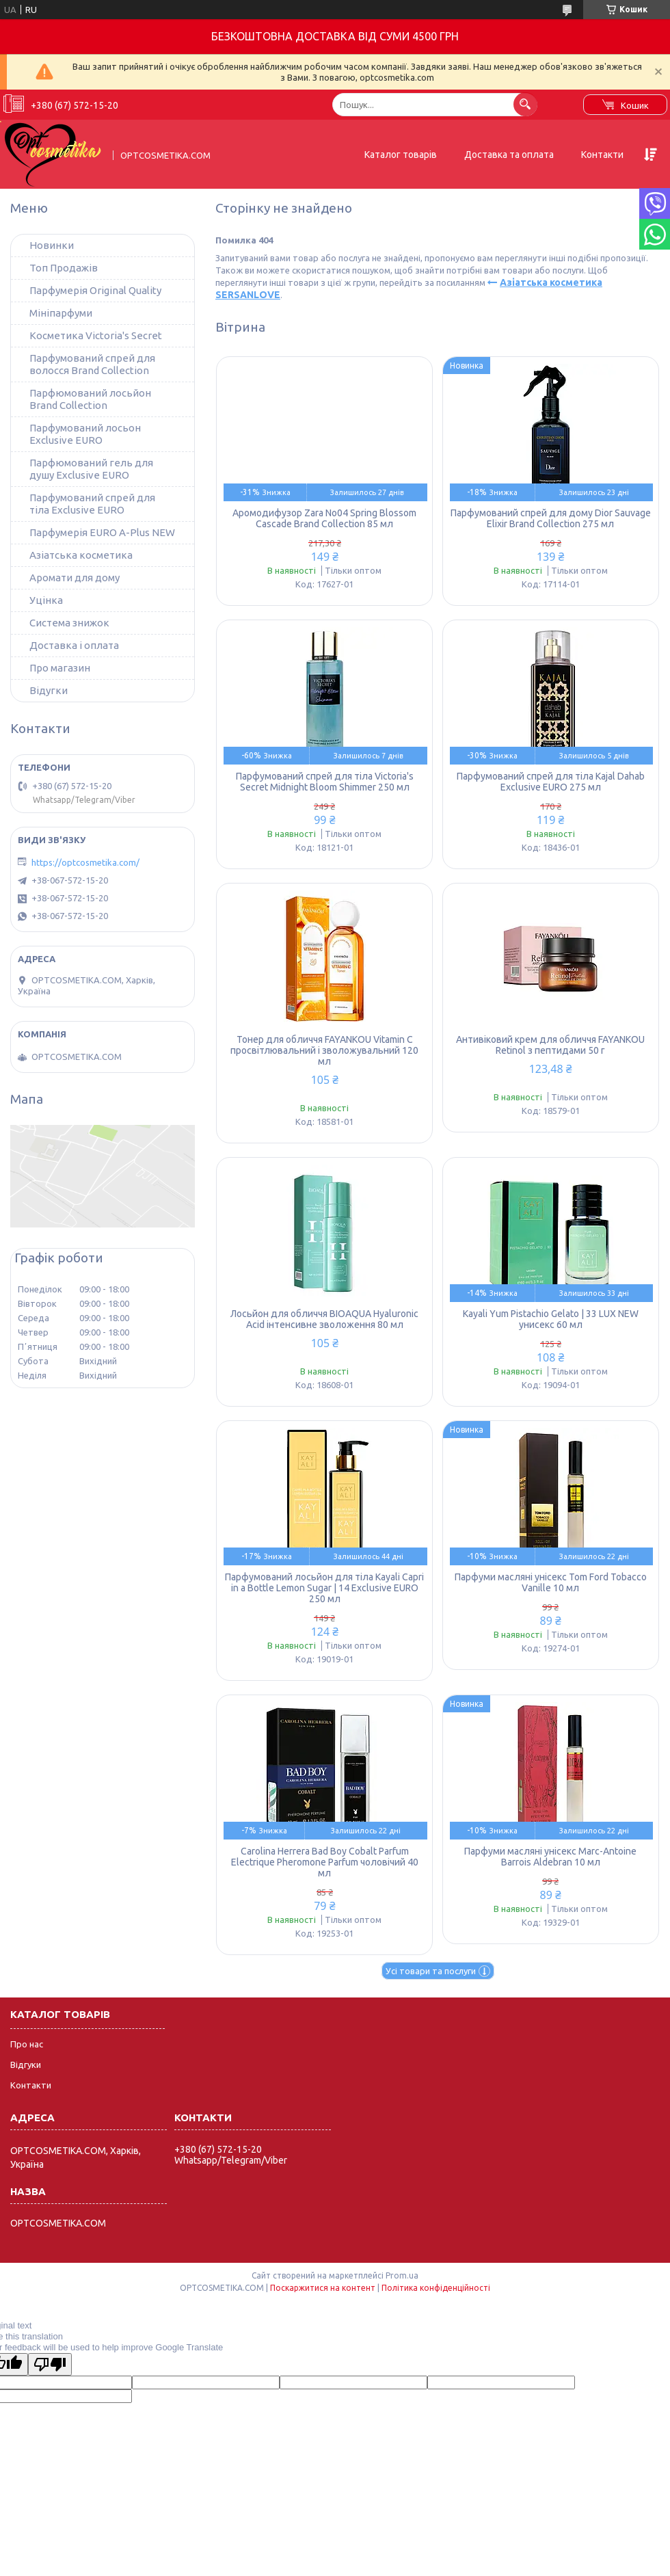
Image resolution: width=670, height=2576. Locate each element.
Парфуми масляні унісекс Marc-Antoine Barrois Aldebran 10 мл (550, 1857)
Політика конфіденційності (435, 2287)
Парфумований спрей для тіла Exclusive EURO (92, 504)
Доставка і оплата (74, 645)
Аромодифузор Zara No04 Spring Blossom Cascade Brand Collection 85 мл (324, 518)
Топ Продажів (63, 268)
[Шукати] (525, 104)
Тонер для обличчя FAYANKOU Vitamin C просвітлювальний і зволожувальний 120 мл (324, 1050)
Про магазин (59, 668)
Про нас (26, 2044)
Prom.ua (402, 2275)
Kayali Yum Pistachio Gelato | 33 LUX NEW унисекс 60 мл (551, 1319)
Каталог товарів (400, 154)
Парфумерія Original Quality (95, 290)
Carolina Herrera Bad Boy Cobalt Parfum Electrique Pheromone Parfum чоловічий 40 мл (324, 1862)
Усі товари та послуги (431, 1971)
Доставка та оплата (509, 154)
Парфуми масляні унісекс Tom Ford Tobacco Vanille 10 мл (551, 1582)
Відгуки (25, 2064)
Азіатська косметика (81, 555)
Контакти (602, 154)
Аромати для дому (74, 577)
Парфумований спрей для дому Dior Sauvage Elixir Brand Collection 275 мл (551, 518)
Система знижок (69, 622)
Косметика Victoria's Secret (95, 335)
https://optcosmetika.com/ (85, 862)
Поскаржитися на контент (322, 2287)
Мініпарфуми (60, 313)
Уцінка (46, 600)
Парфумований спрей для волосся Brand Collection (92, 364)
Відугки (48, 690)
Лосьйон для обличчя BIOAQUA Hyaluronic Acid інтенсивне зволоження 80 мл (324, 1319)
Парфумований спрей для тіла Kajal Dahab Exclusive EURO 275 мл (551, 782)
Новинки (51, 245)
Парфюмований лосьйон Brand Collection (90, 399)
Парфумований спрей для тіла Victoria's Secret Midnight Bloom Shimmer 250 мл (325, 782)
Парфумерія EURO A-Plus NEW (102, 532)
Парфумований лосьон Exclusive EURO (85, 434)
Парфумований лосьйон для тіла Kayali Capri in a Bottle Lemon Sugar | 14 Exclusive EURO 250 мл (324, 1587)
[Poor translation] (50, 2364)
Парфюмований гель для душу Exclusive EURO (91, 469)
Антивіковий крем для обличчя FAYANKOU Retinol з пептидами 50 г (550, 1045)
